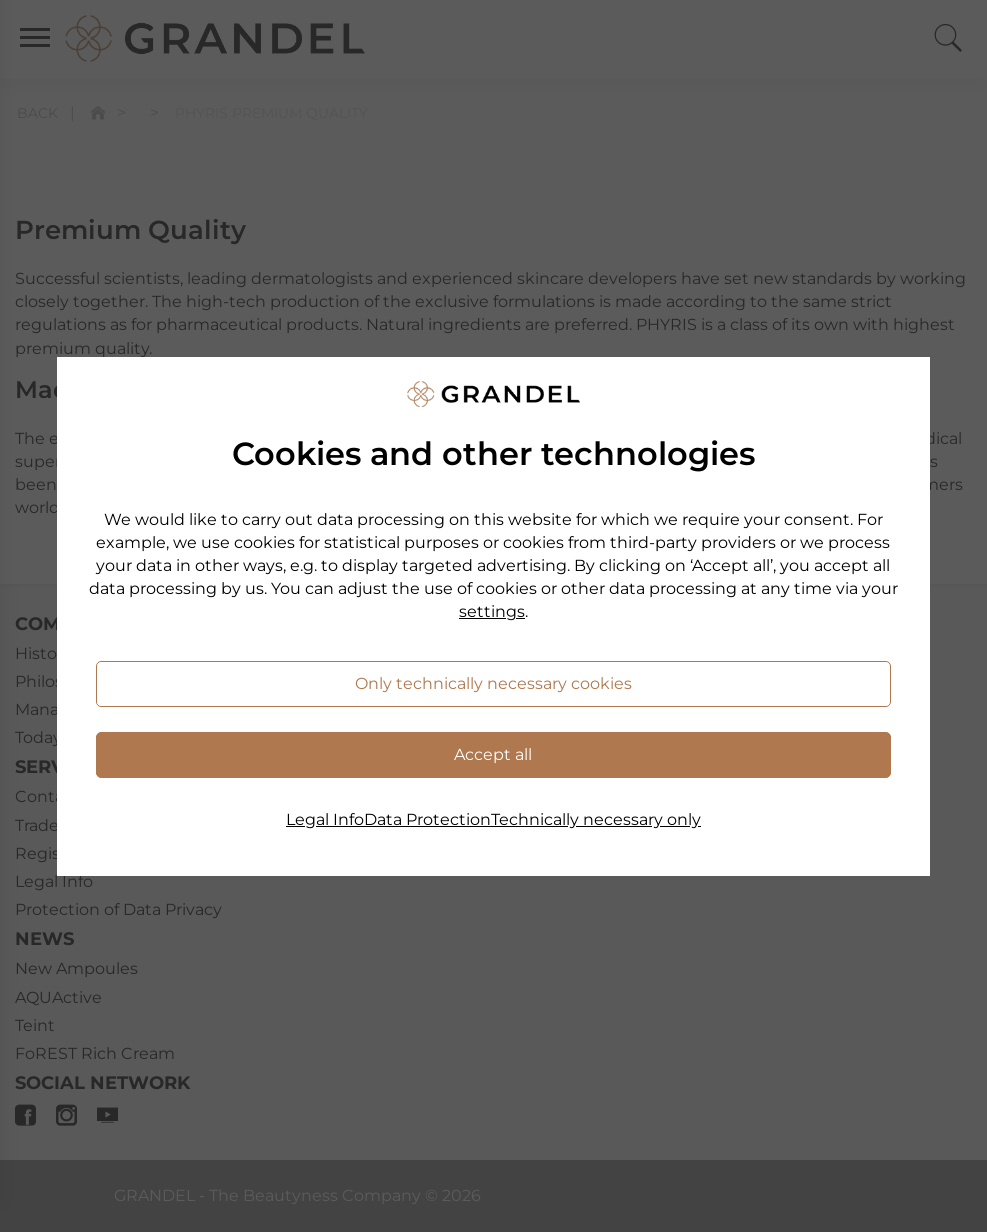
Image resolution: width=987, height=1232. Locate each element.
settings (492, 611)
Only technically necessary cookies (493, 683)
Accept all (493, 754)
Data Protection (427, 819)
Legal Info (325, 819)
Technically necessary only (596, 819)
